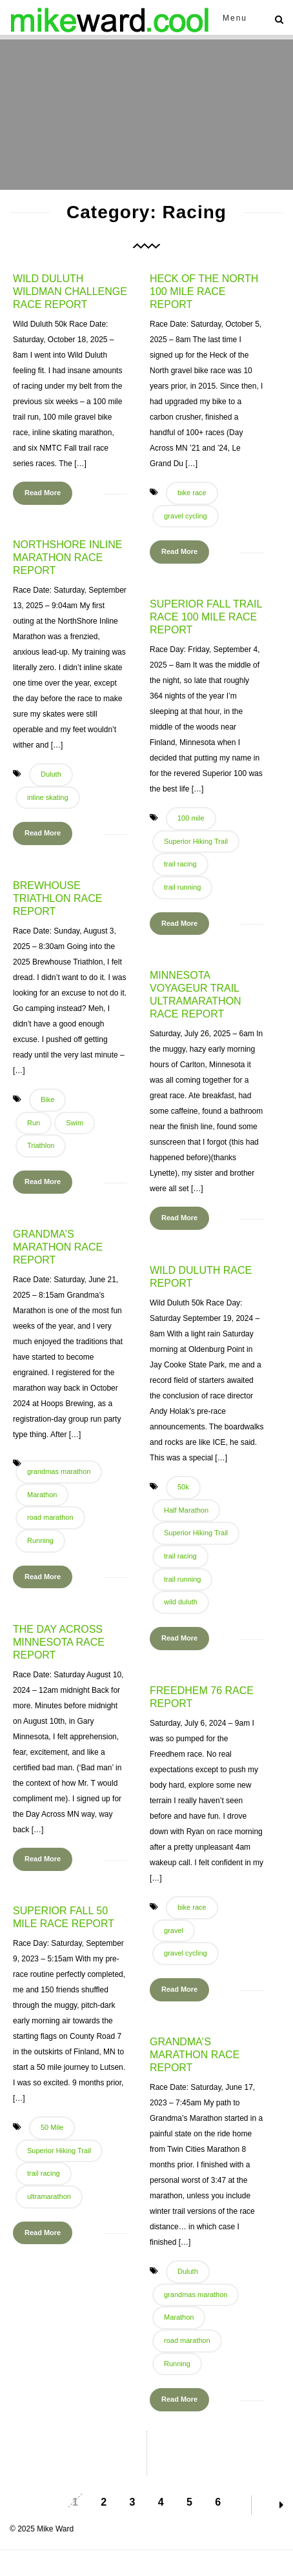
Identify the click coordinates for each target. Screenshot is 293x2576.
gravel (173, 1930)
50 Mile (52, 2127)
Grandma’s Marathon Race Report (58, 1247)
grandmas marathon (58, 1471)
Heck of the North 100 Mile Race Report (204, 291)
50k (183, 1487)
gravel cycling (185, 516)
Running (40, 1540)
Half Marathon (186, 1510)
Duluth (51, 774)
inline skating (47, 797)
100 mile (191, 818)
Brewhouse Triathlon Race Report (57, 898)
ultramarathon (49, 2196)
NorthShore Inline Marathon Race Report (68, 557)
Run (33, 1123)
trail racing (180, 864)
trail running (182, 887)
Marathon (42, 1494)
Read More (43, 492)
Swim (74, 1123)
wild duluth (180, 1602)
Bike (47, 1099)
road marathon (50, 1517)
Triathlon (40, 1145)
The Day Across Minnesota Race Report (59, 1642)
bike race (192, 492)
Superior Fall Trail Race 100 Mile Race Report (206, 616)
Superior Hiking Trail (196, 841)
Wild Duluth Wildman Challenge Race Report (70, 291)
